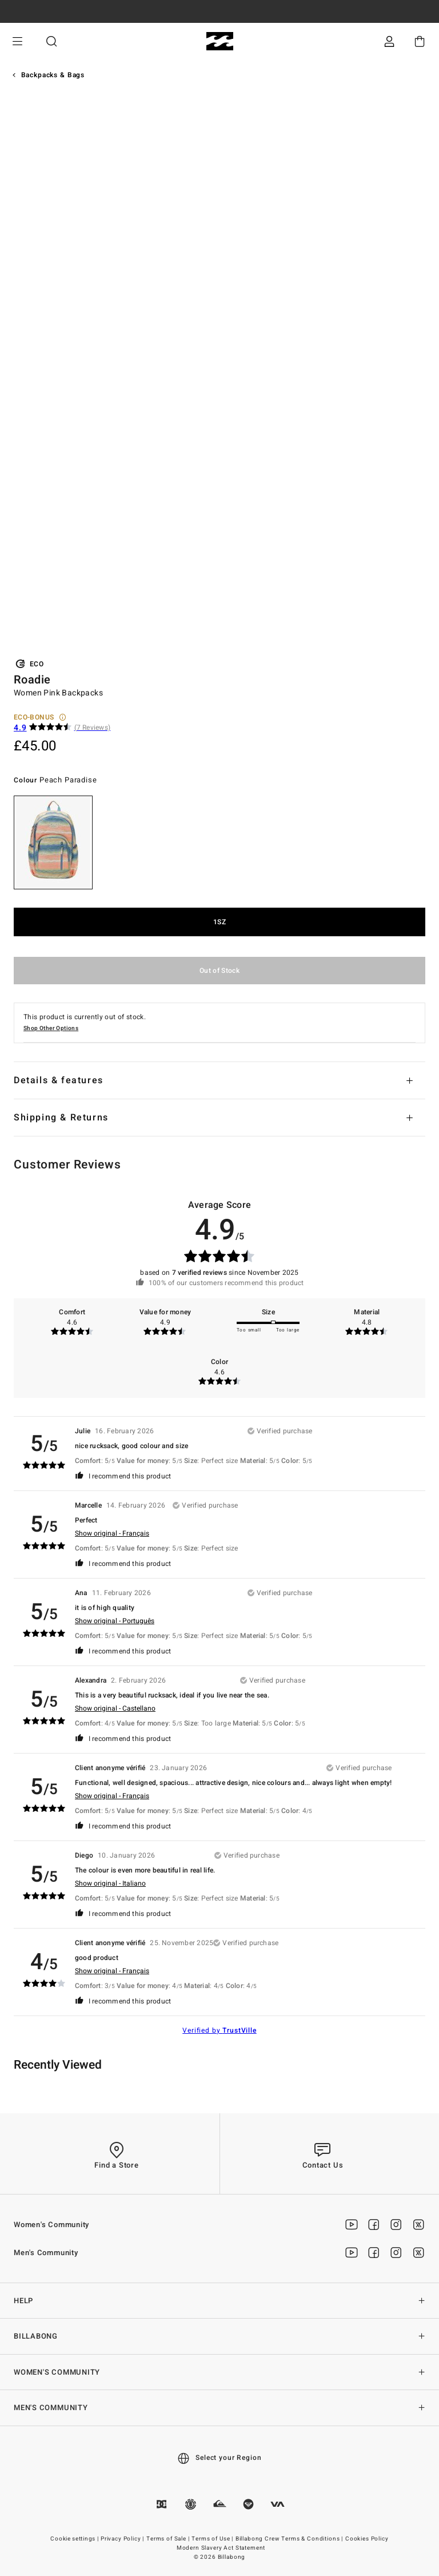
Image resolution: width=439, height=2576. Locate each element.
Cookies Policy (367, 2539)
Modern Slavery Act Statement (221, 2548)
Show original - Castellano (115, 1708)
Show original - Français (112, 1533)
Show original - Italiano (110, 1883)
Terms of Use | (213, 2539)
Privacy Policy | (123, 2539)
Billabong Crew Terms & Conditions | (290, 2539)
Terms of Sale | (168, 2539)
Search (51, 41)
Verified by (219, 2030)
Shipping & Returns (61, 1117)
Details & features (58, 1080)
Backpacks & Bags (53, 75)
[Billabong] (219, 41)
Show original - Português (114, 1621)
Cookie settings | (75, 2539)
